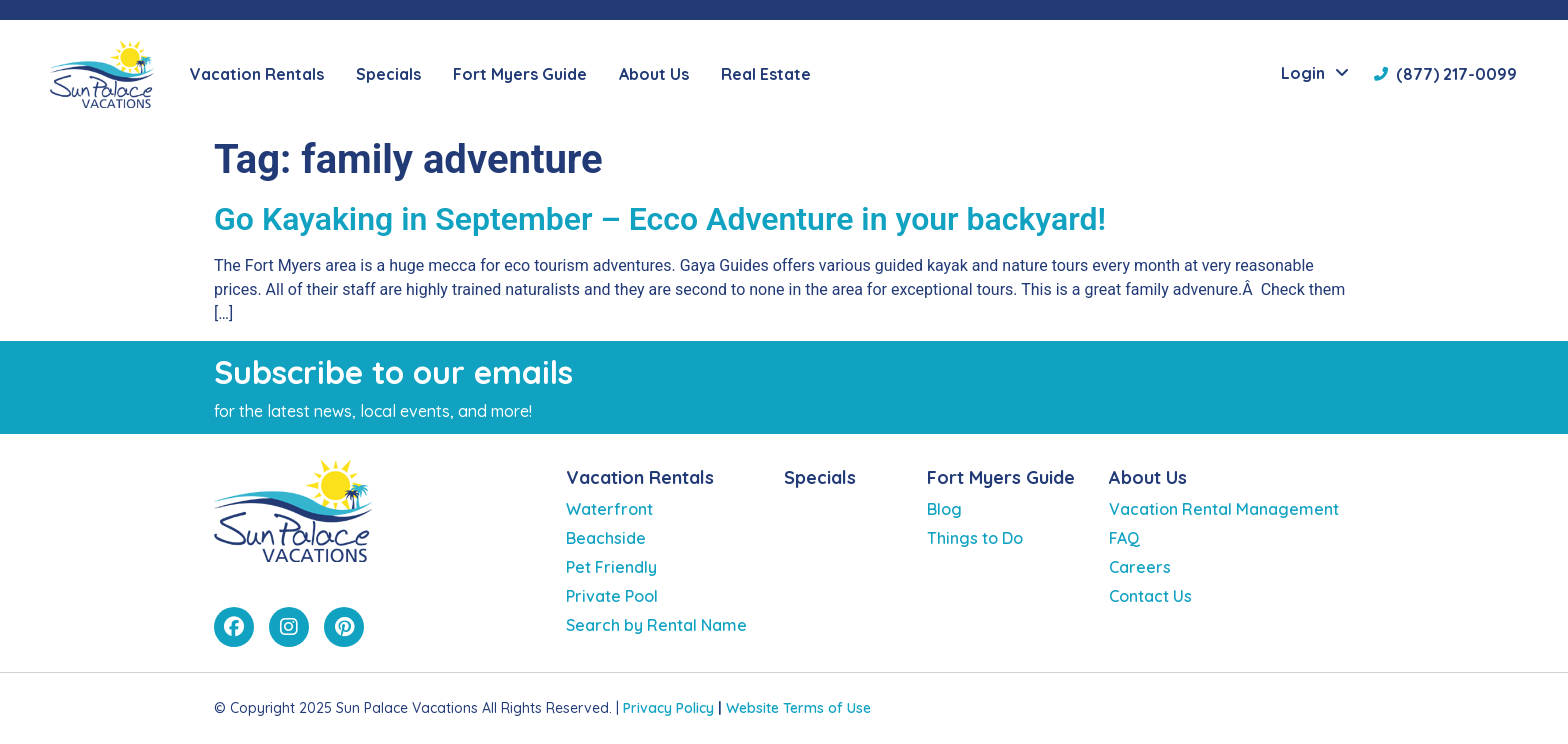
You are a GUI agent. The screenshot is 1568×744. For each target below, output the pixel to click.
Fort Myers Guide (1001, 477)
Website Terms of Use (798, 708)
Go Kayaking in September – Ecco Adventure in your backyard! (660, 219)
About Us (1148, 477)
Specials (388, 74)
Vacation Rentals (640, 477)
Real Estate (766, 74)
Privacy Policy (668, 708)
